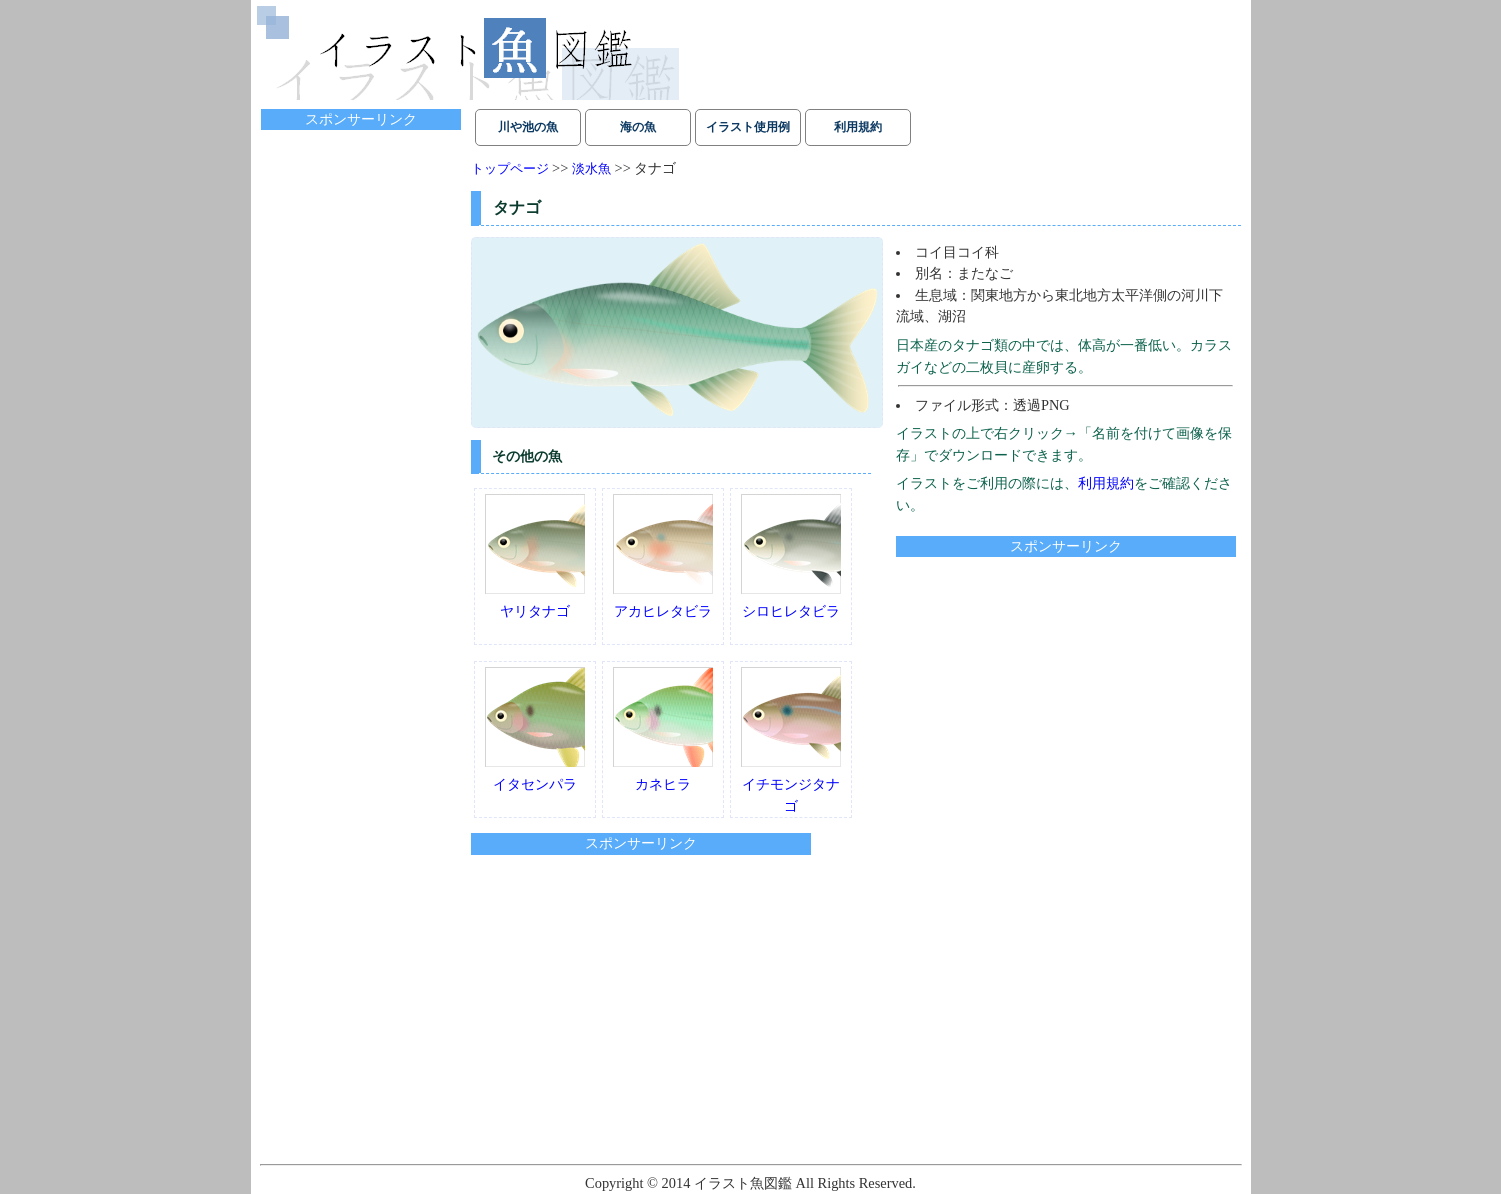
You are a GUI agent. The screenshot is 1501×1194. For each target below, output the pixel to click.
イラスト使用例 (748, 127)
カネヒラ (663, 729)
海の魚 (638, 127)
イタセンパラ (535, 729)
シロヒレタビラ (791, 556)
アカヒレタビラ (663, 556)
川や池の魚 (528, 127)
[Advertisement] (1064, 699)
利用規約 (858, 127)
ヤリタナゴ (535, 556)
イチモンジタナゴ (791, 740)
